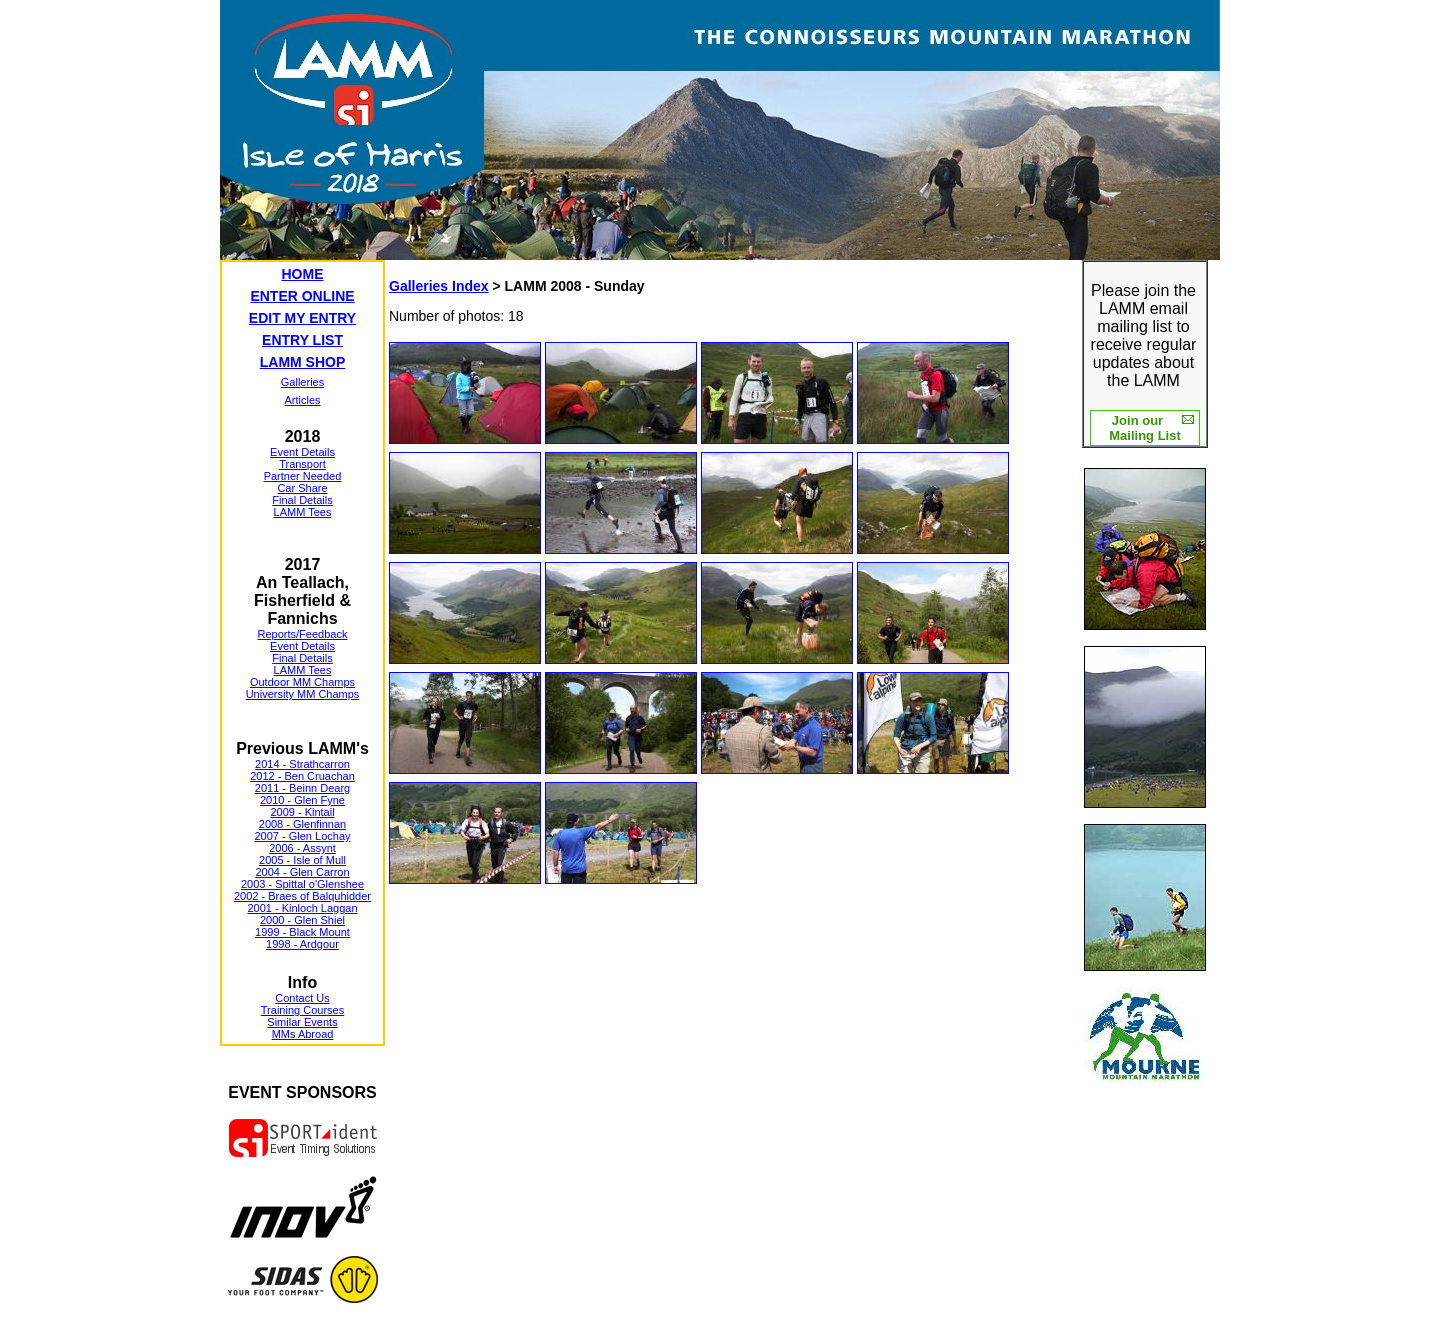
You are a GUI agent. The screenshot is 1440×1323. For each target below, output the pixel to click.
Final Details (302, 500)
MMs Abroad (303, 1034)
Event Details (302, 452)
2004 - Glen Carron (302, 872)
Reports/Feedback (303, 634)
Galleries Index (439, 286)
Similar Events (302, 1022)
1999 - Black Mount (302, 932)
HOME (303, 274)
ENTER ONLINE (302, 296)
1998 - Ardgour (302, 944)
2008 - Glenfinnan (302, 824)
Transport (302, 464)
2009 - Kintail (302, 812)
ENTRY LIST (302, 340)
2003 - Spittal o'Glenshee (302, 884)
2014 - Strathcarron (302, 764)
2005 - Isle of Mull (302, 860)
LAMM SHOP (303, 362)
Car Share (302, 488)
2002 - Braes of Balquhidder (302, 896)
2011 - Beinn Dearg (302, 788)
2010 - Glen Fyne (302, 800)
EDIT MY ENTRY (302, 318)
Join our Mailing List (1145, 428)
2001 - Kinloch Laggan (302, 908)
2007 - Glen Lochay (302, 836)
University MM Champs (303, 694)
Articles (302, 400)
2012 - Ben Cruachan (302, 776)
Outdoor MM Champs (302, 682)
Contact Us (302, 998)
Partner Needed (303, 476)
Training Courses (302, 1010)
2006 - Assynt (302, 848)
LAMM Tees (303, 512)
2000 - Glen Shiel (302, 920)
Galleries (302, 382)
